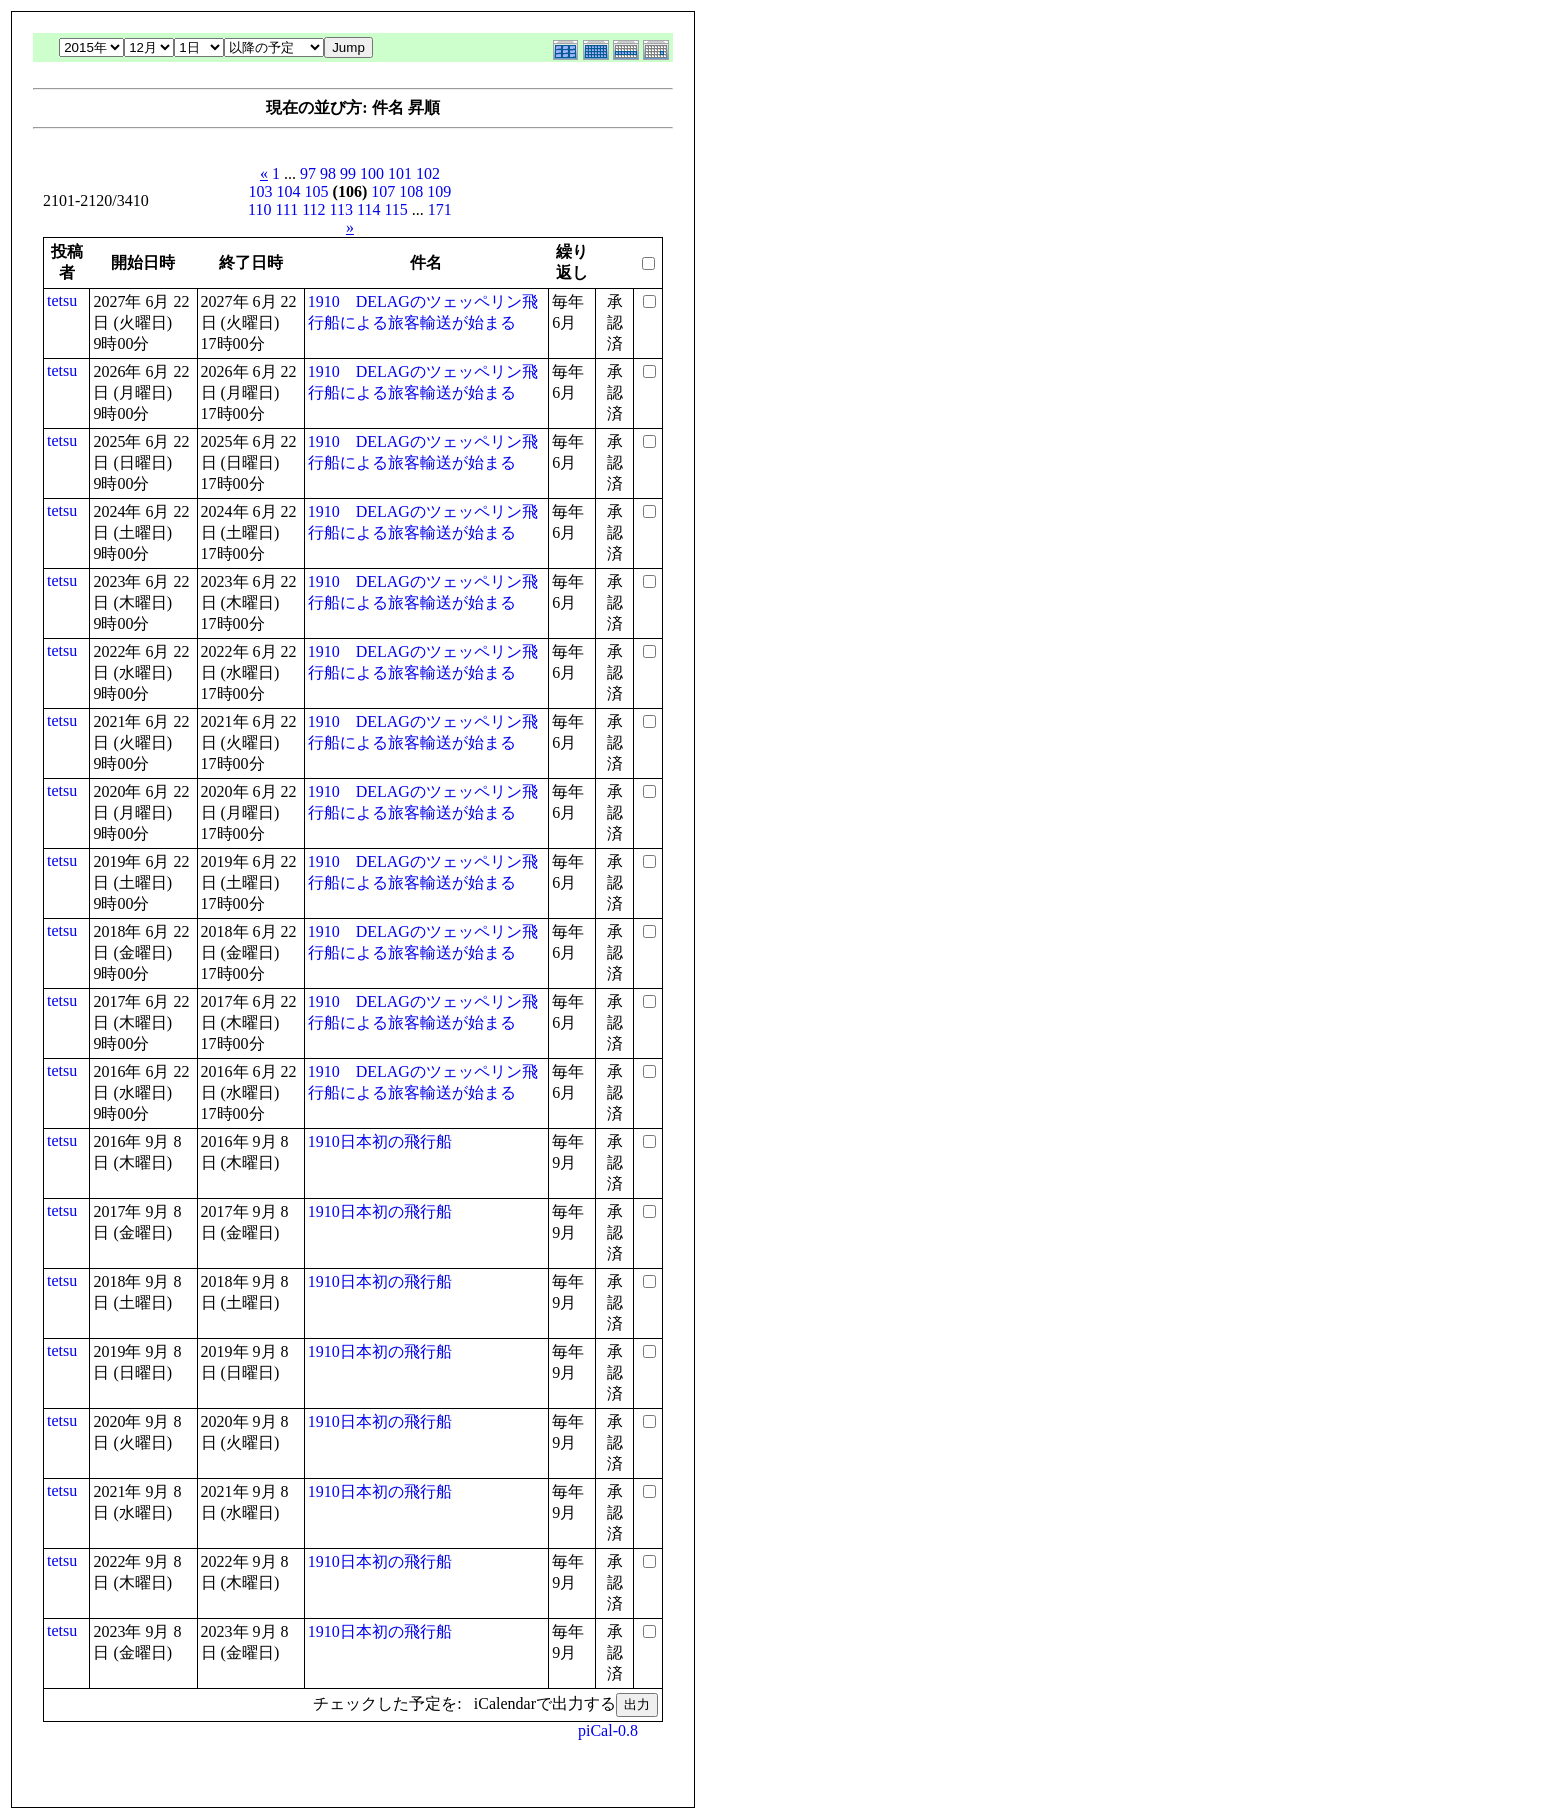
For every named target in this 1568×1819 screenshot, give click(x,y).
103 (261, 191)
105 (317, 191)
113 (341, 209)
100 (372, 173)
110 (259, 209)
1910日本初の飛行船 (380, 1141)
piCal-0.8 (608, 1730)
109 (439, 191)
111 (286, 209)
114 (368, 209)
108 (411, 191)
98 (328, 173)
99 (348, 173)
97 (308, 173)
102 (428, 173)
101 (400, 173)
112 (313, 209)
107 (383, 191)
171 (440, 209)
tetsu (62, 300)
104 (289, 191)
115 (395, 209)
